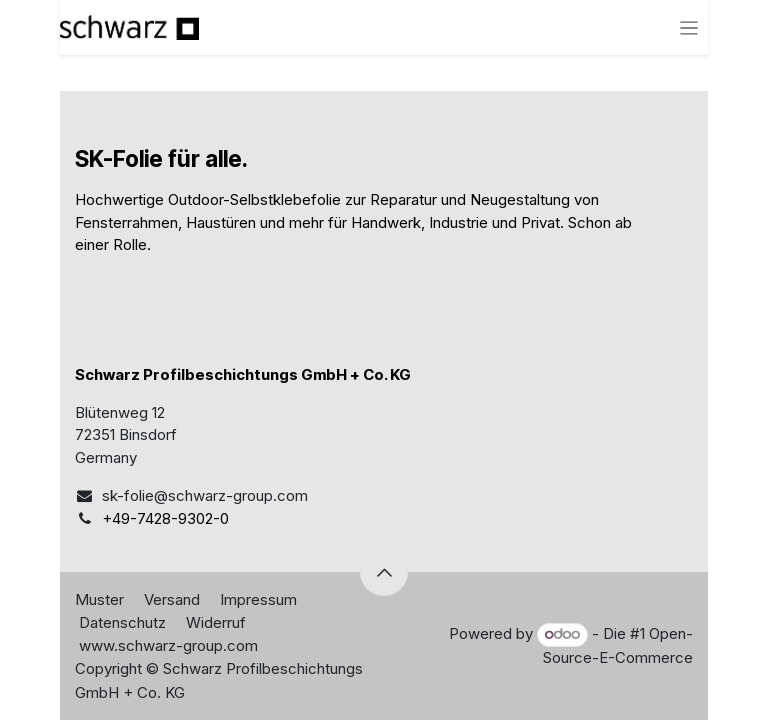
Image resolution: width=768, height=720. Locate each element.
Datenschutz (122, 622)
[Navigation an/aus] (689, 27)
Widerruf (216, 622)
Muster (99, 599)
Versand (172, 599)
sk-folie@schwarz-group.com (205, 495)
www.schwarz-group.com (168, 645)
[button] (384, 572)
